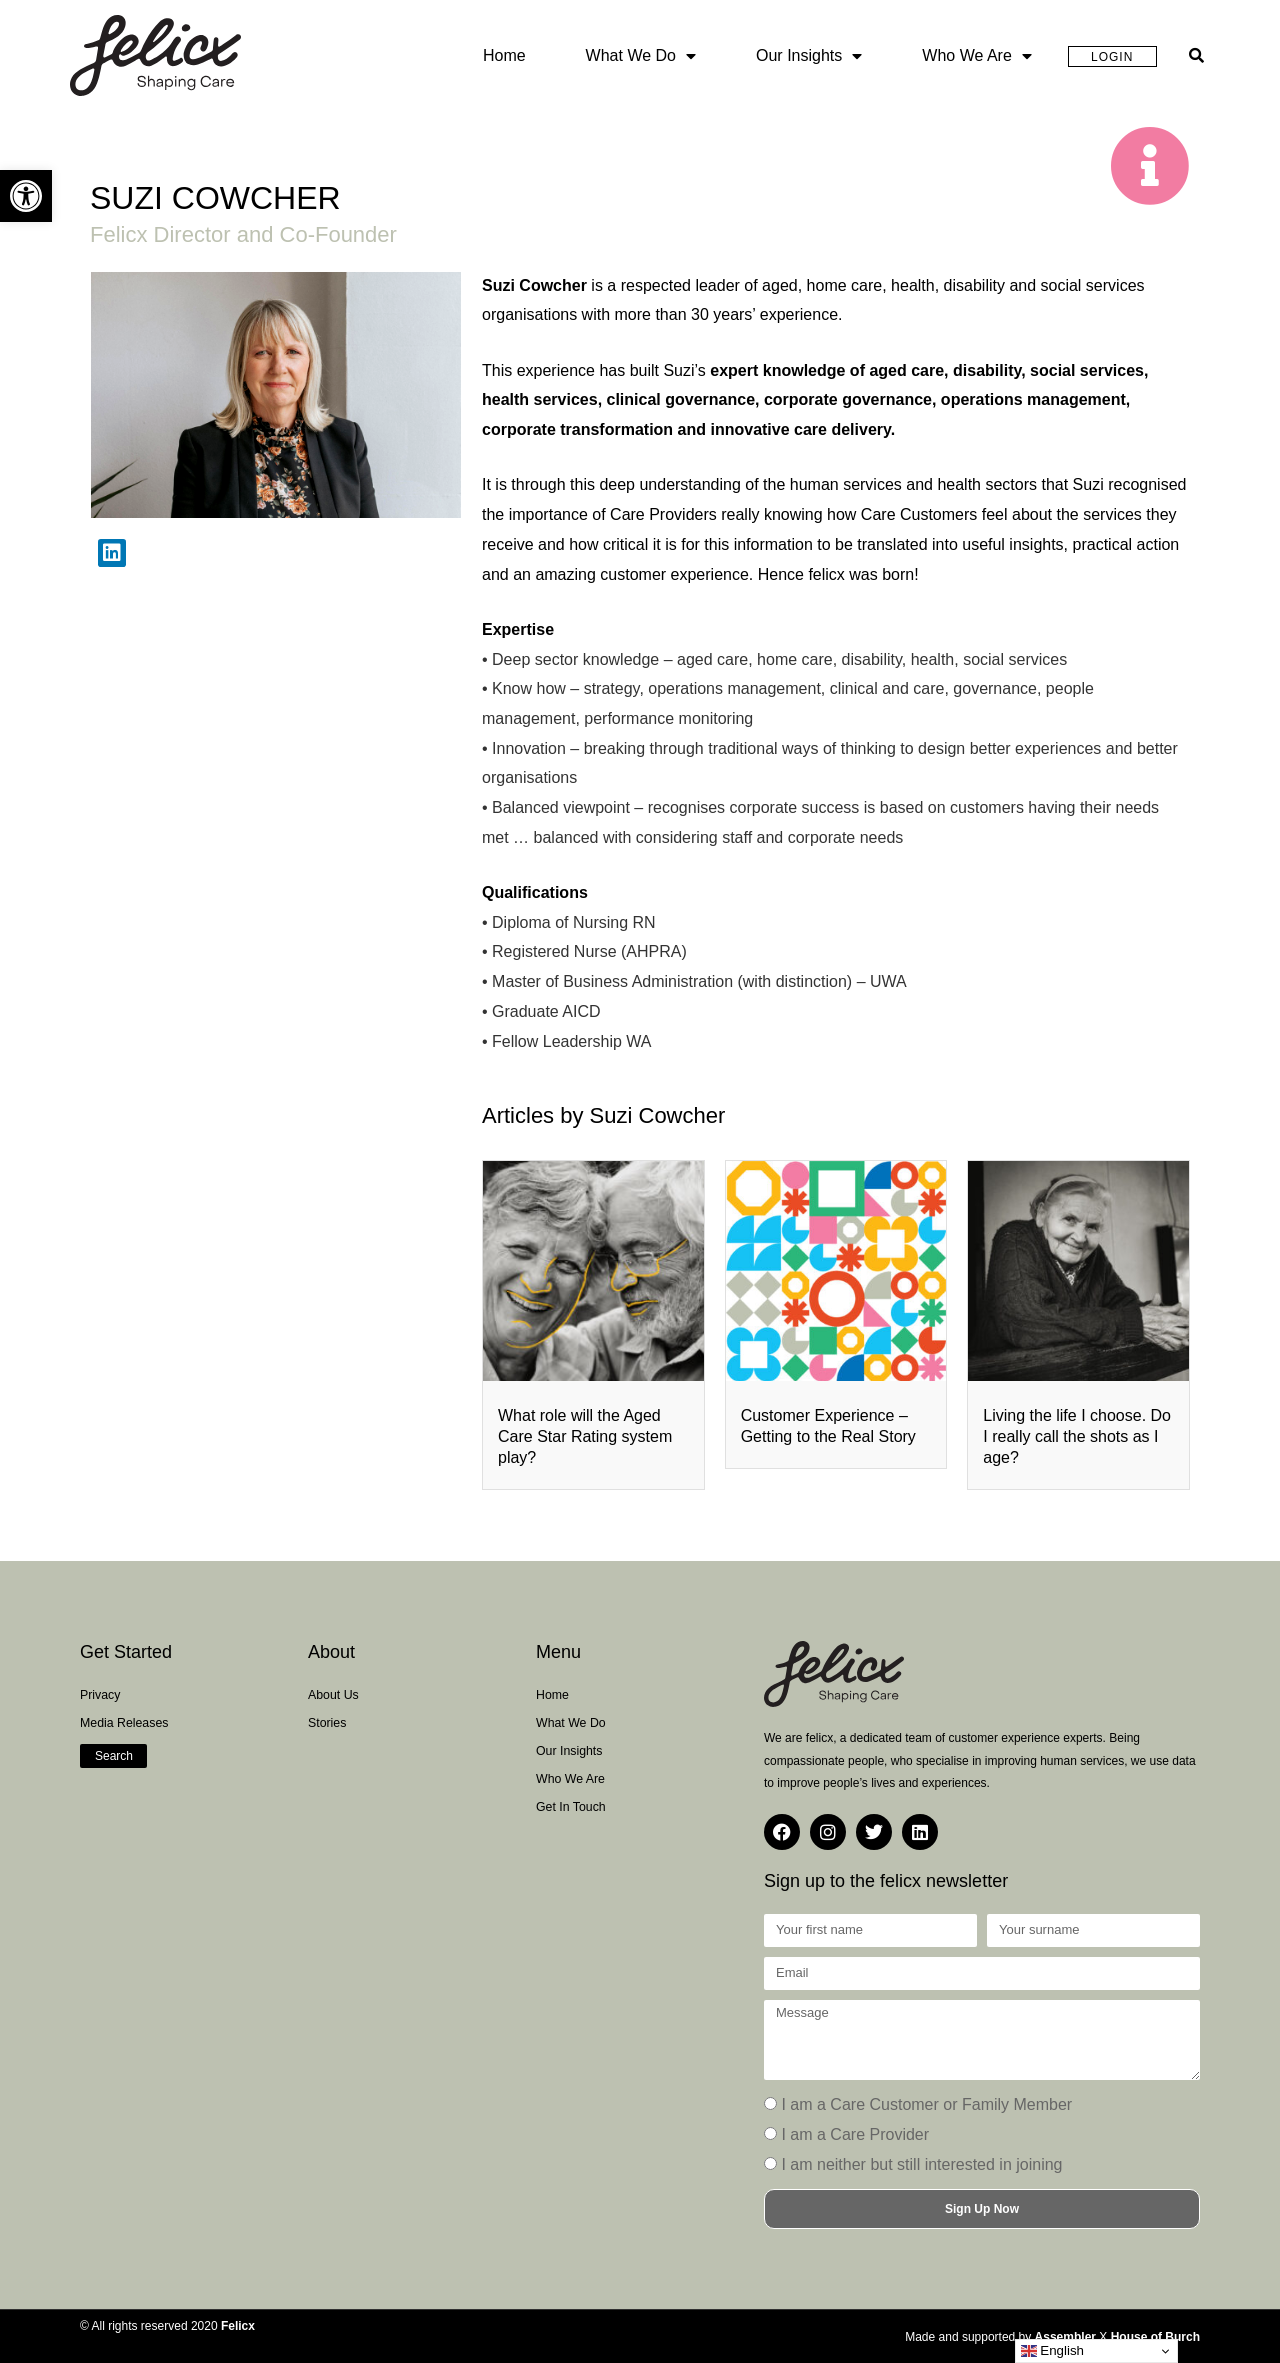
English (1052, 2351)
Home (504, 55)
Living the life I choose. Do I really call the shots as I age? (1077, 1436)
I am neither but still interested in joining (921, 2164)
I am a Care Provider (855, 2134)
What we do (641, 56)
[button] (26, 196)
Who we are (977, 56)
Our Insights (809, 56)
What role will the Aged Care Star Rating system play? (585, 1436)
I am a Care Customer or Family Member (926, 2104)
